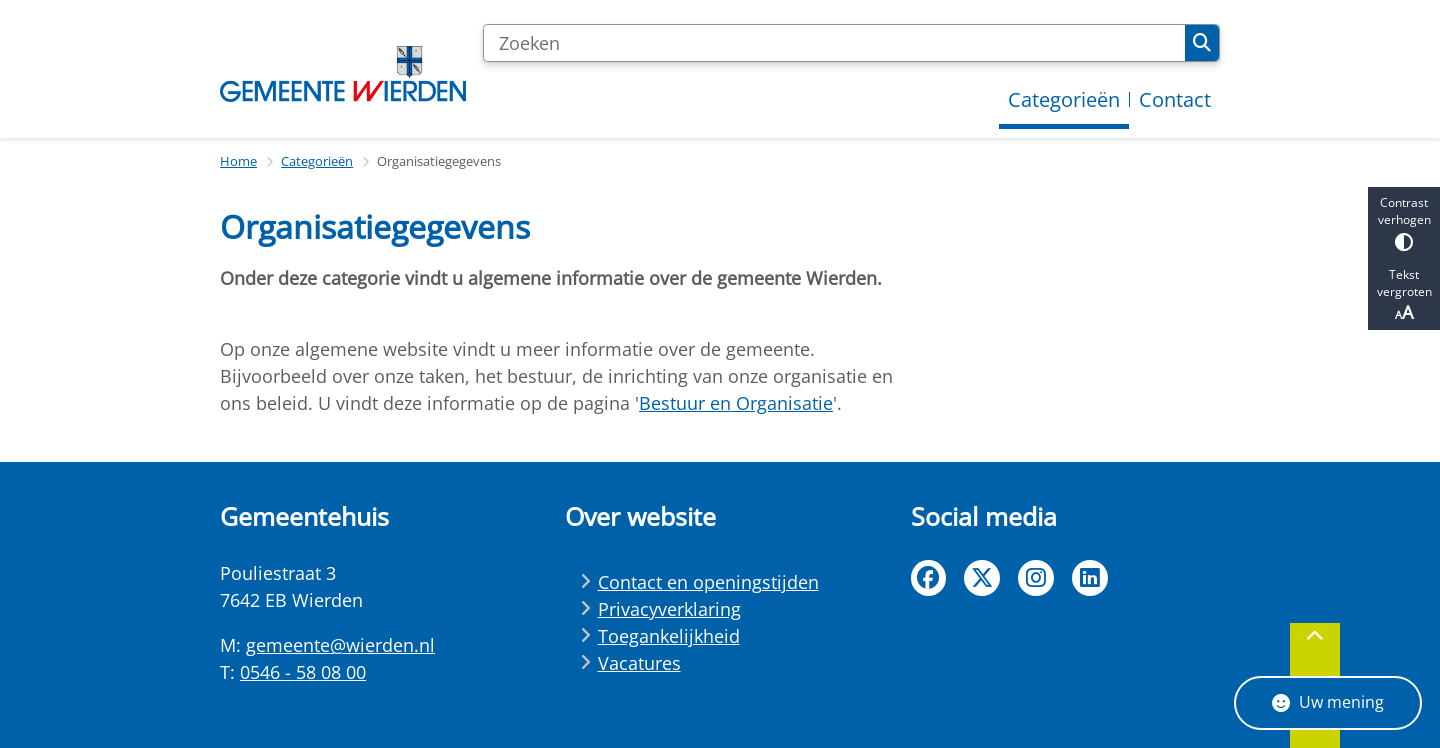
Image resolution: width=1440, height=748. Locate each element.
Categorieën (317, 161)
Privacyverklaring (669, 609)
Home (238, 161)
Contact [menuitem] (1175, 99)
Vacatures (639, 663)
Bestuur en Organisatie (736, 403)
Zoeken (1202, 43)
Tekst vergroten (1404, 295)
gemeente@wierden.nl (340, 645)
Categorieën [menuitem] (1064, 99)
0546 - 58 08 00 (303, 672)
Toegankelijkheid (669, 636)
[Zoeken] (834, 43)
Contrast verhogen (1404, 222)
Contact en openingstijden (708, 582)
